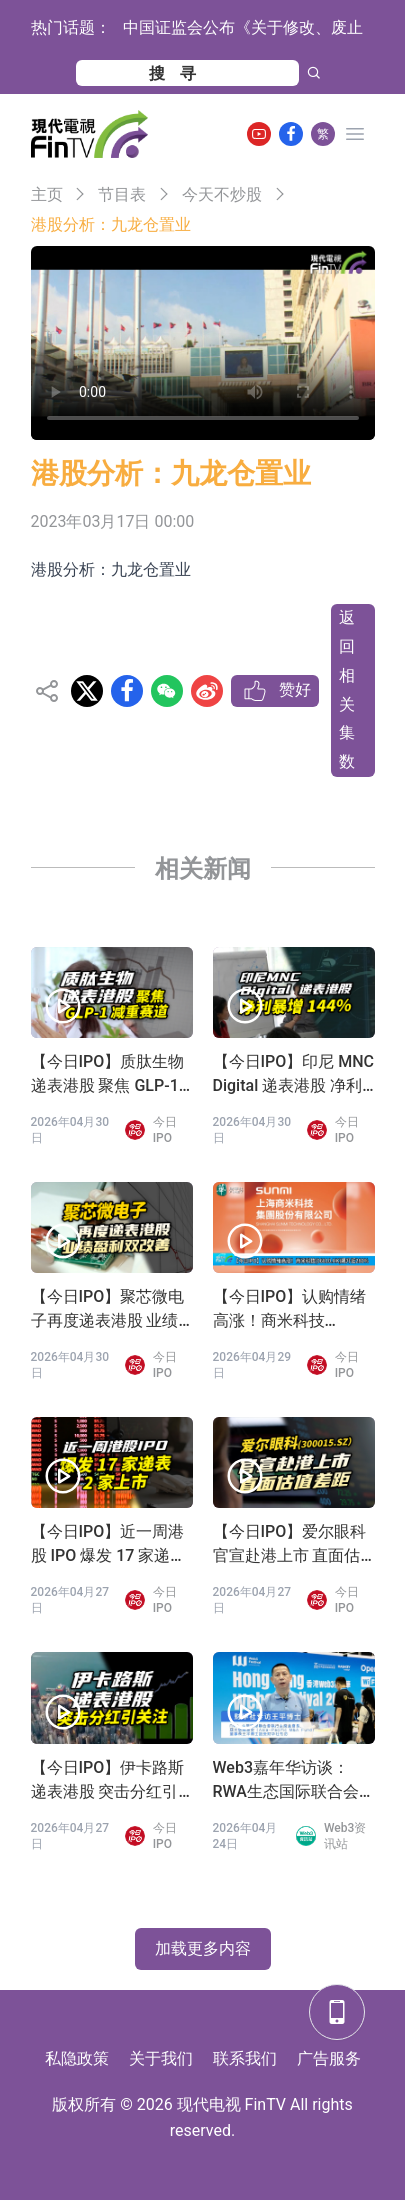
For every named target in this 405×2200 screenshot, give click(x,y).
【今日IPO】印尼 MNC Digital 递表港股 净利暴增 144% (294, 1075)
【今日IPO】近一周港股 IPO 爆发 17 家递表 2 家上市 (109, 1545)
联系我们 (245, 2058)
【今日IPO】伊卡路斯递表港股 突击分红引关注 (108, 1781)
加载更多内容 (203, 1948)
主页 (47, 194)
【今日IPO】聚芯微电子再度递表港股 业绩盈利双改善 (108, 1310)
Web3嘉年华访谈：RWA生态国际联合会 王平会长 (286, 1781)
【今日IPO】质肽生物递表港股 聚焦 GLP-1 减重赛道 (108, 1075)
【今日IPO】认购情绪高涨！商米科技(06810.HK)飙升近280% (290, 1310)
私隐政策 (77, 2058)
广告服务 (329, 2058)
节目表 (122, 194)
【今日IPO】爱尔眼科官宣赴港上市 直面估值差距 (290, 1545)
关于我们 (161, 2058)
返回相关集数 (347, 689)
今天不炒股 (222, 194)
